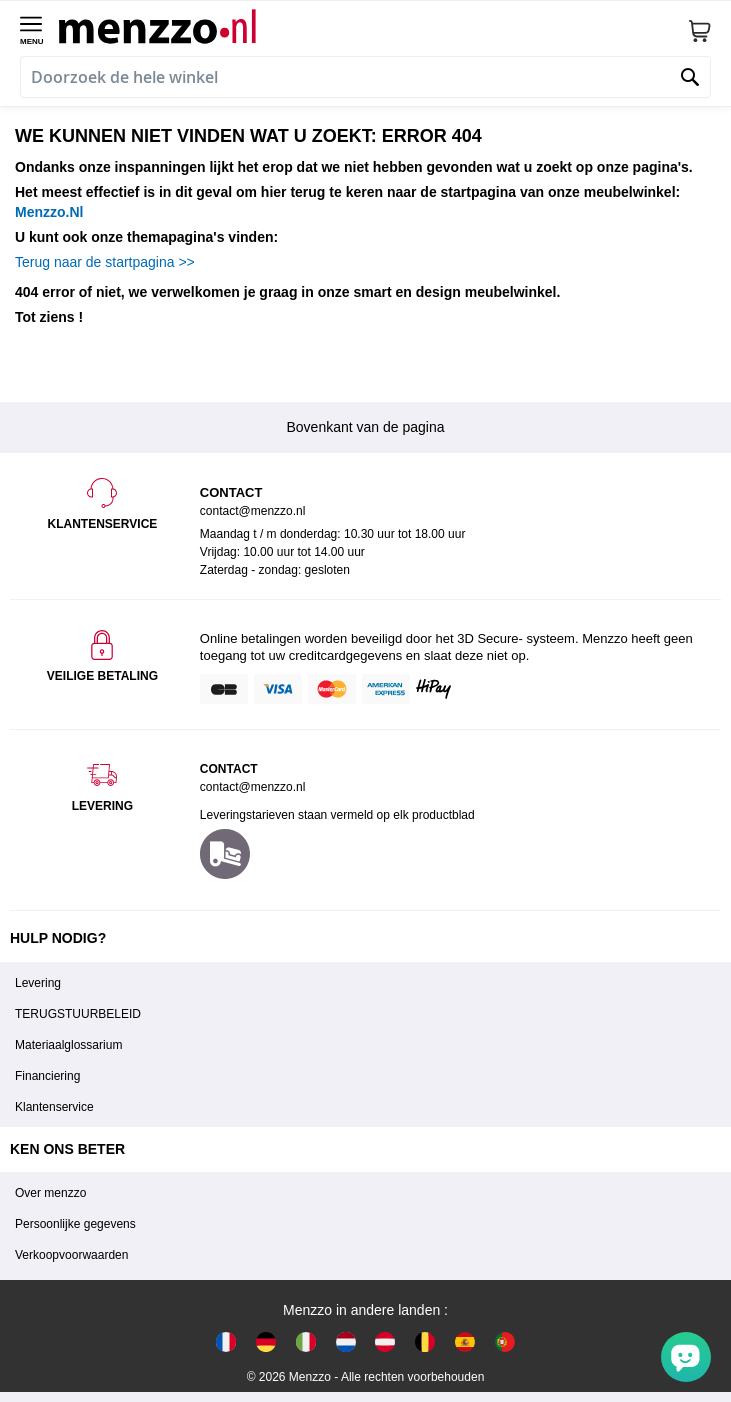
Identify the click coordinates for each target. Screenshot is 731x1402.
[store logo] (373, 26)
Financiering (47, 1076)
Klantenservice (54, 1107)
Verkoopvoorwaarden (71, 1255)
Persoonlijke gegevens (75, 1224)
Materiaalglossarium (68, 1045)
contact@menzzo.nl (253, 787)
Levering (38, 983)
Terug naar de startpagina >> (105, 262)
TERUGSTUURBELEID (78, 1014)
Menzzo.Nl (49, 212)
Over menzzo (50, 1193)
